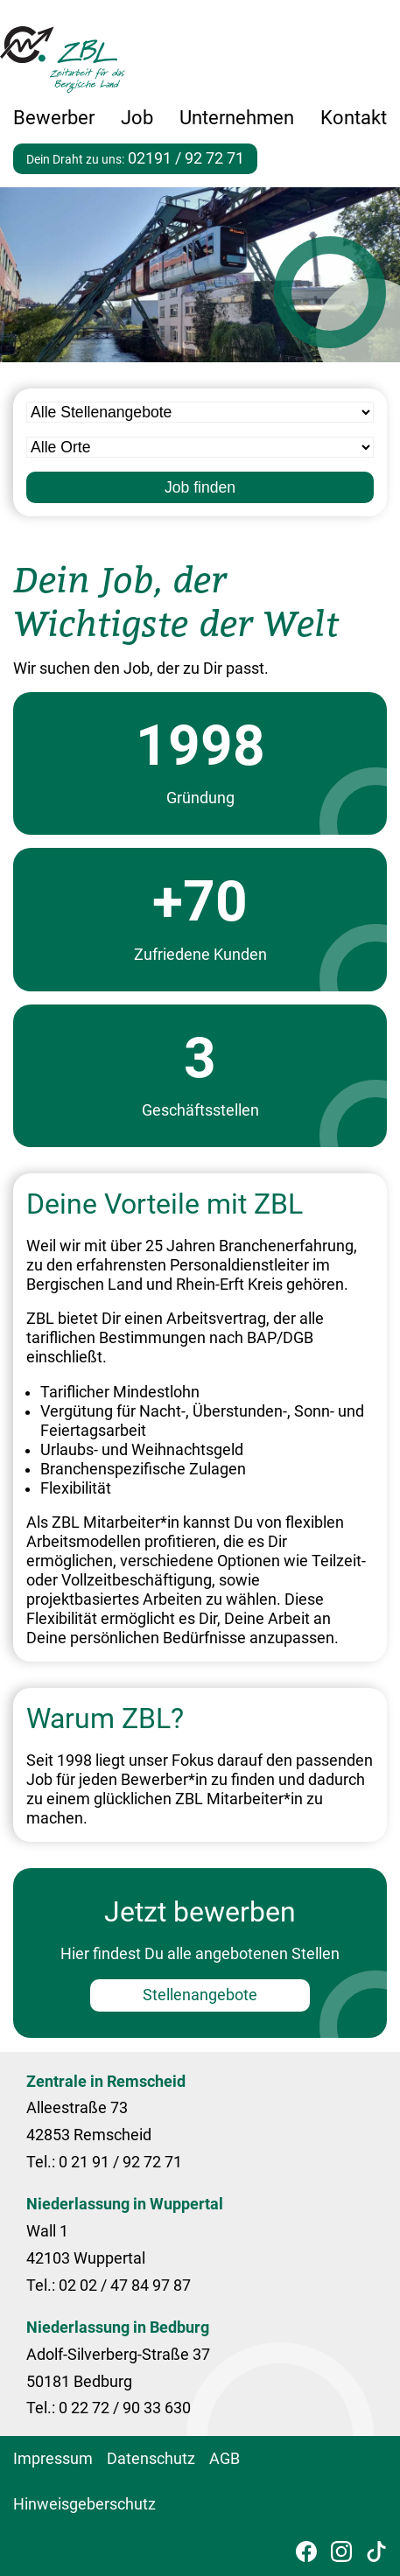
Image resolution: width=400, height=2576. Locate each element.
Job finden (200, 487)
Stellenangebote (200, 1995)
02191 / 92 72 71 (186, 158)
